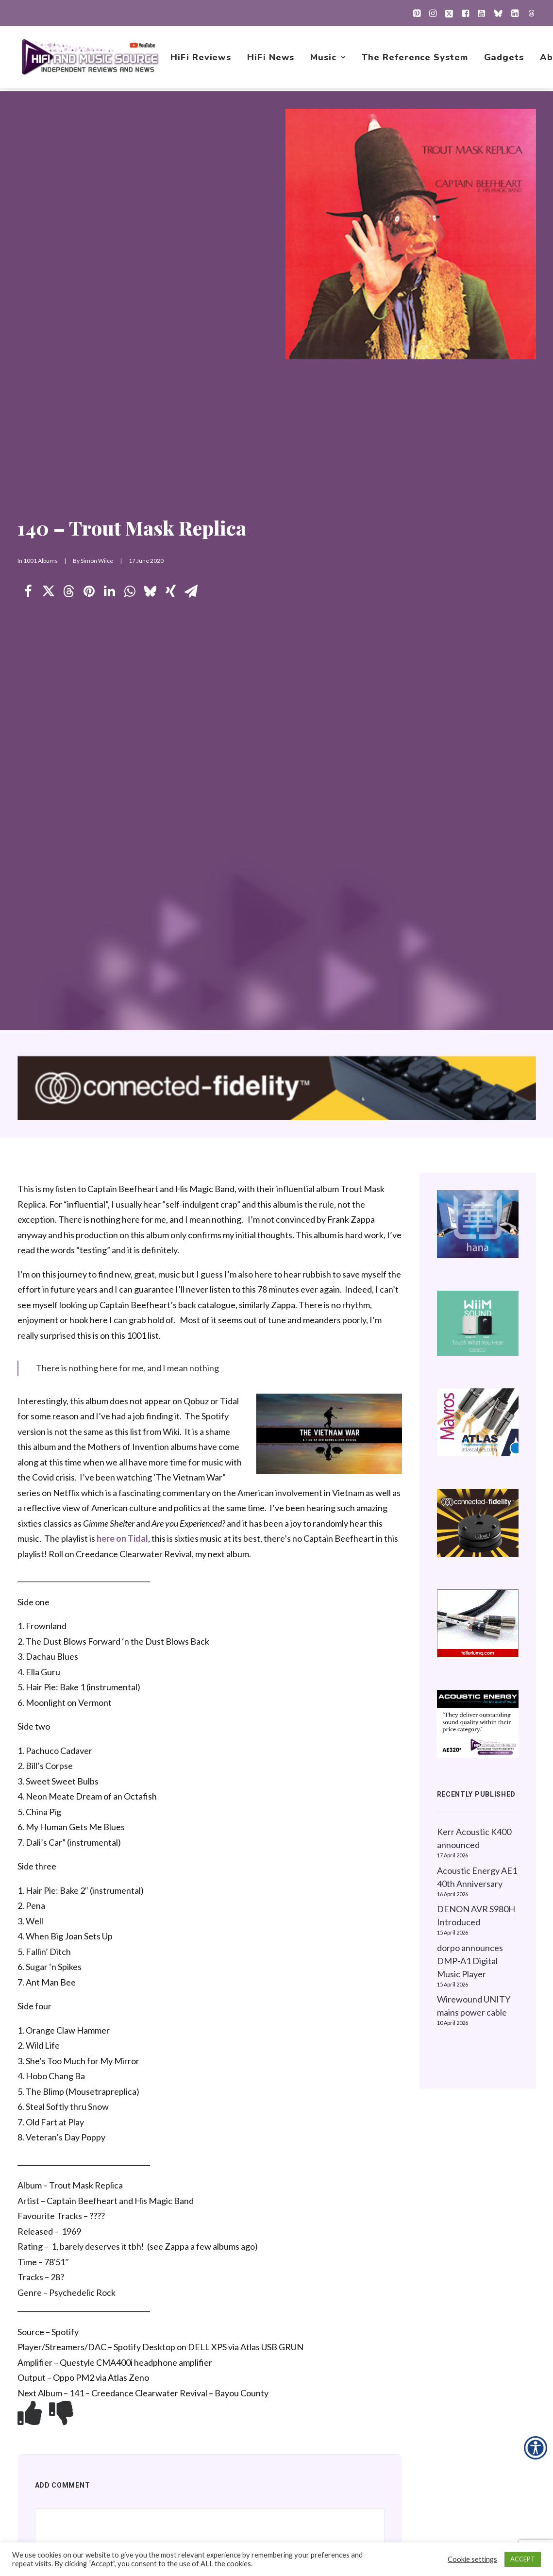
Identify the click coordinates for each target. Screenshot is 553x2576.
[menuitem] (417, 13)
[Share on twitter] (48, 592)
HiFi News (271, 59)
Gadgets (504, 59)
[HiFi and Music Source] (91, 58)
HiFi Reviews (201, 59)
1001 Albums (40, 561)
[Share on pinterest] (89, 592)
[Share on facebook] (28, 592)
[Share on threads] (69, 592)
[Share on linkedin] (109, 592)
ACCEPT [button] (522, 2559)
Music (328, 59)
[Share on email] (191, 592)
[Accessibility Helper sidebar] (535, 2447)
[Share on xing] (171, 592)
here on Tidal (122, 1538)
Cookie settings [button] (472, 2559)
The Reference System (415, 59)
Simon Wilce (97, 561)
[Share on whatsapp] (130, 592)
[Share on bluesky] (150, 592)
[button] (417, 13)
